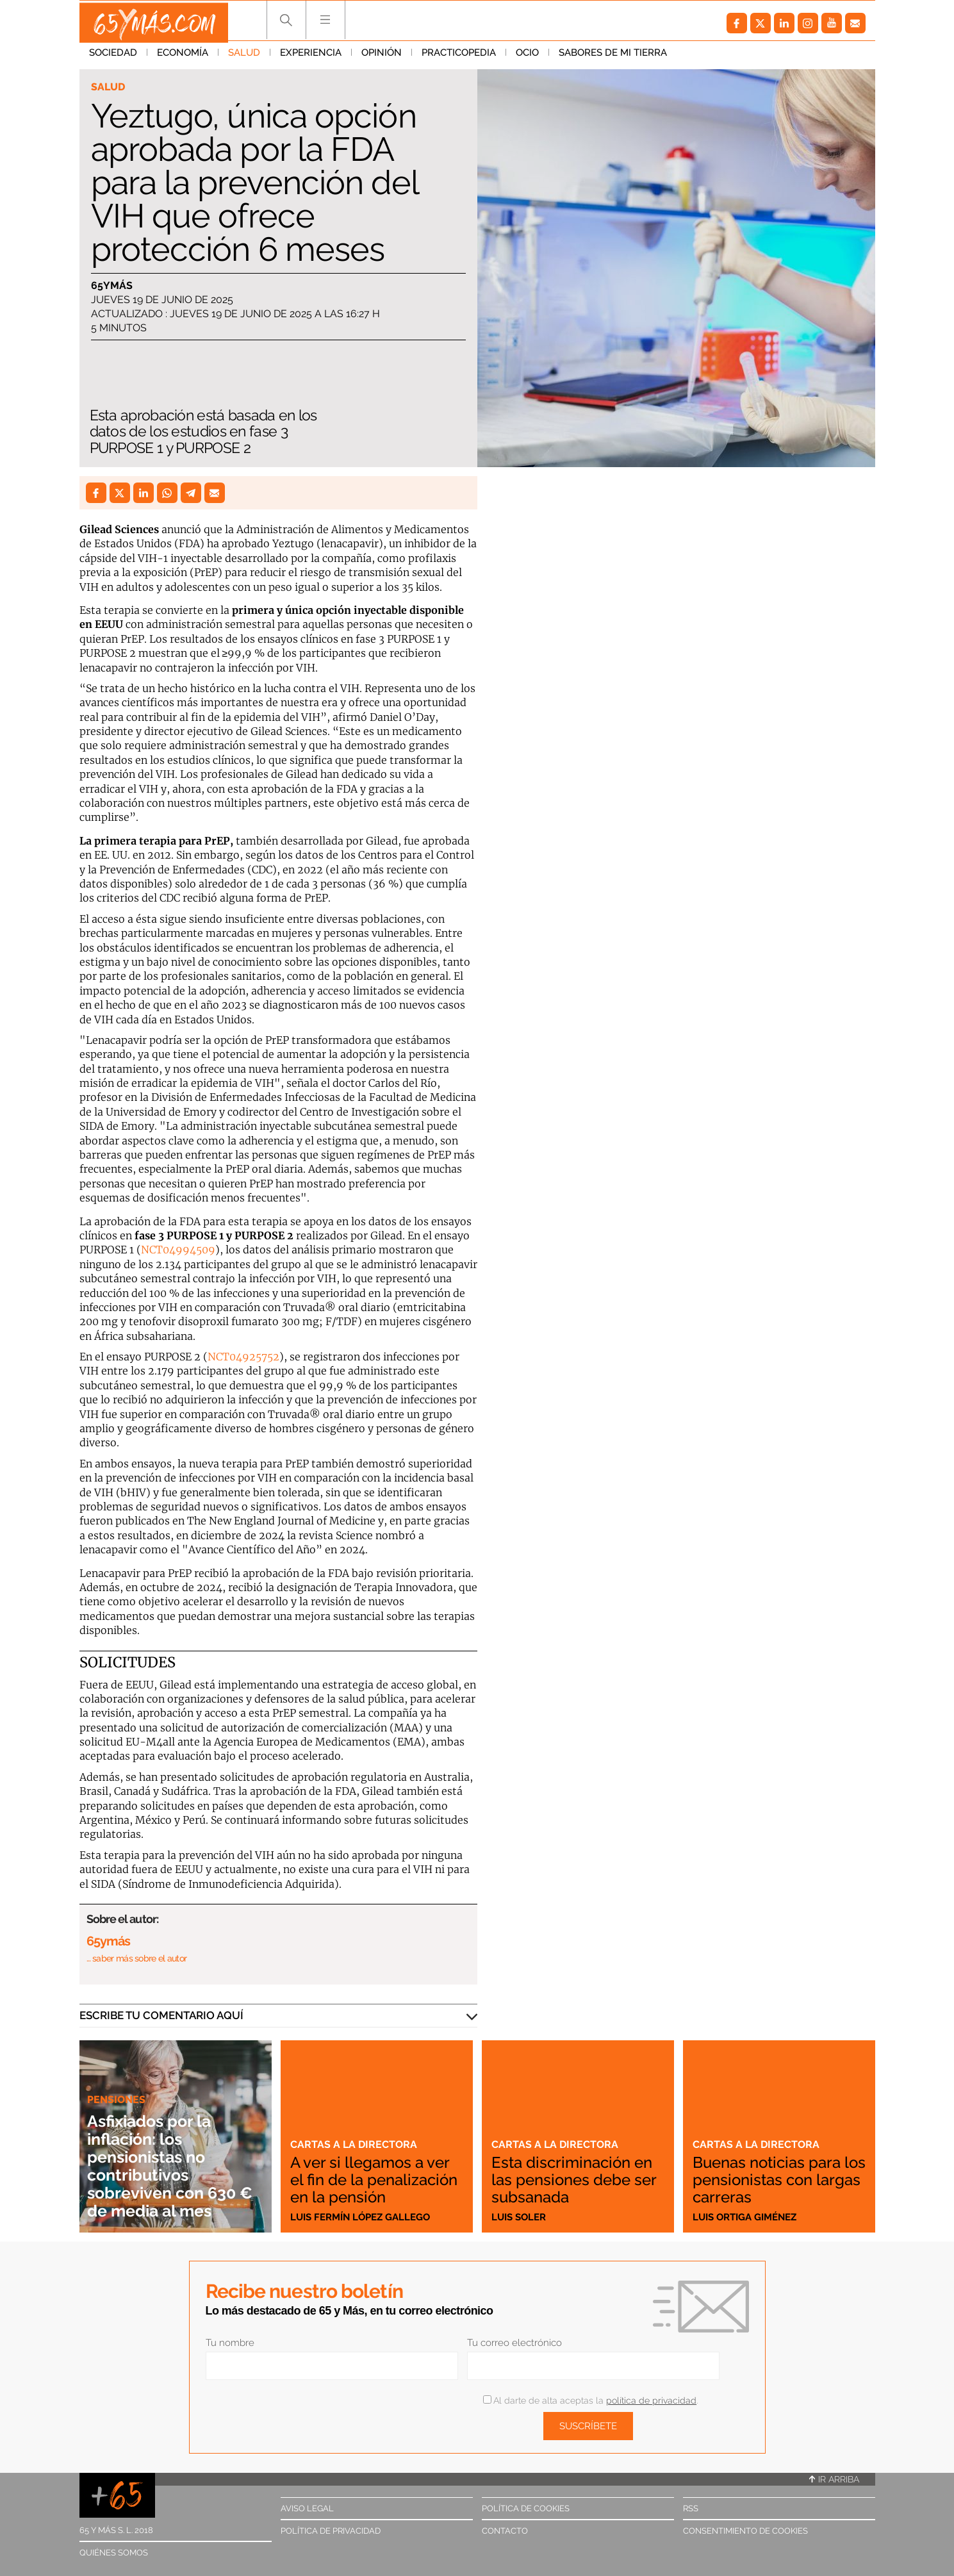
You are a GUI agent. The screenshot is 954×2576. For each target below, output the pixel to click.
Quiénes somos (113, 2552)
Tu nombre (230, 2343)
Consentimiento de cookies (745, 2531)
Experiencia (310, 57)
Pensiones (117, 2099)
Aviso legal (307, 2508)
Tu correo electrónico (514, 2343)
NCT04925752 (243, 1356)
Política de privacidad (331, 2531)
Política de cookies (526, 2508)
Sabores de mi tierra (613, 57)
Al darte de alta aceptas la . (590, 2400)
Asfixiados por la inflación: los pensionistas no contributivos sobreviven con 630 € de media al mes (170, 2165)
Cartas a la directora (355, 2128)
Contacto (505, 2531)
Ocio (527, 57)
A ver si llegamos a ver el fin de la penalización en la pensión (376, 2171)
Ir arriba (834, 2479)
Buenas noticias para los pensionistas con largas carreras (773, 2180)
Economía (182, 57)
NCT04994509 (178, 1249)
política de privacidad (651, 2400)
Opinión (381, 57)
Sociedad (113, 57)
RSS (690, 2508)
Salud (244, 57)
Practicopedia (459, 57)
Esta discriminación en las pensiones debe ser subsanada (577, 2180)
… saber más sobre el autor (136, 1958)
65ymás (112, 286)
